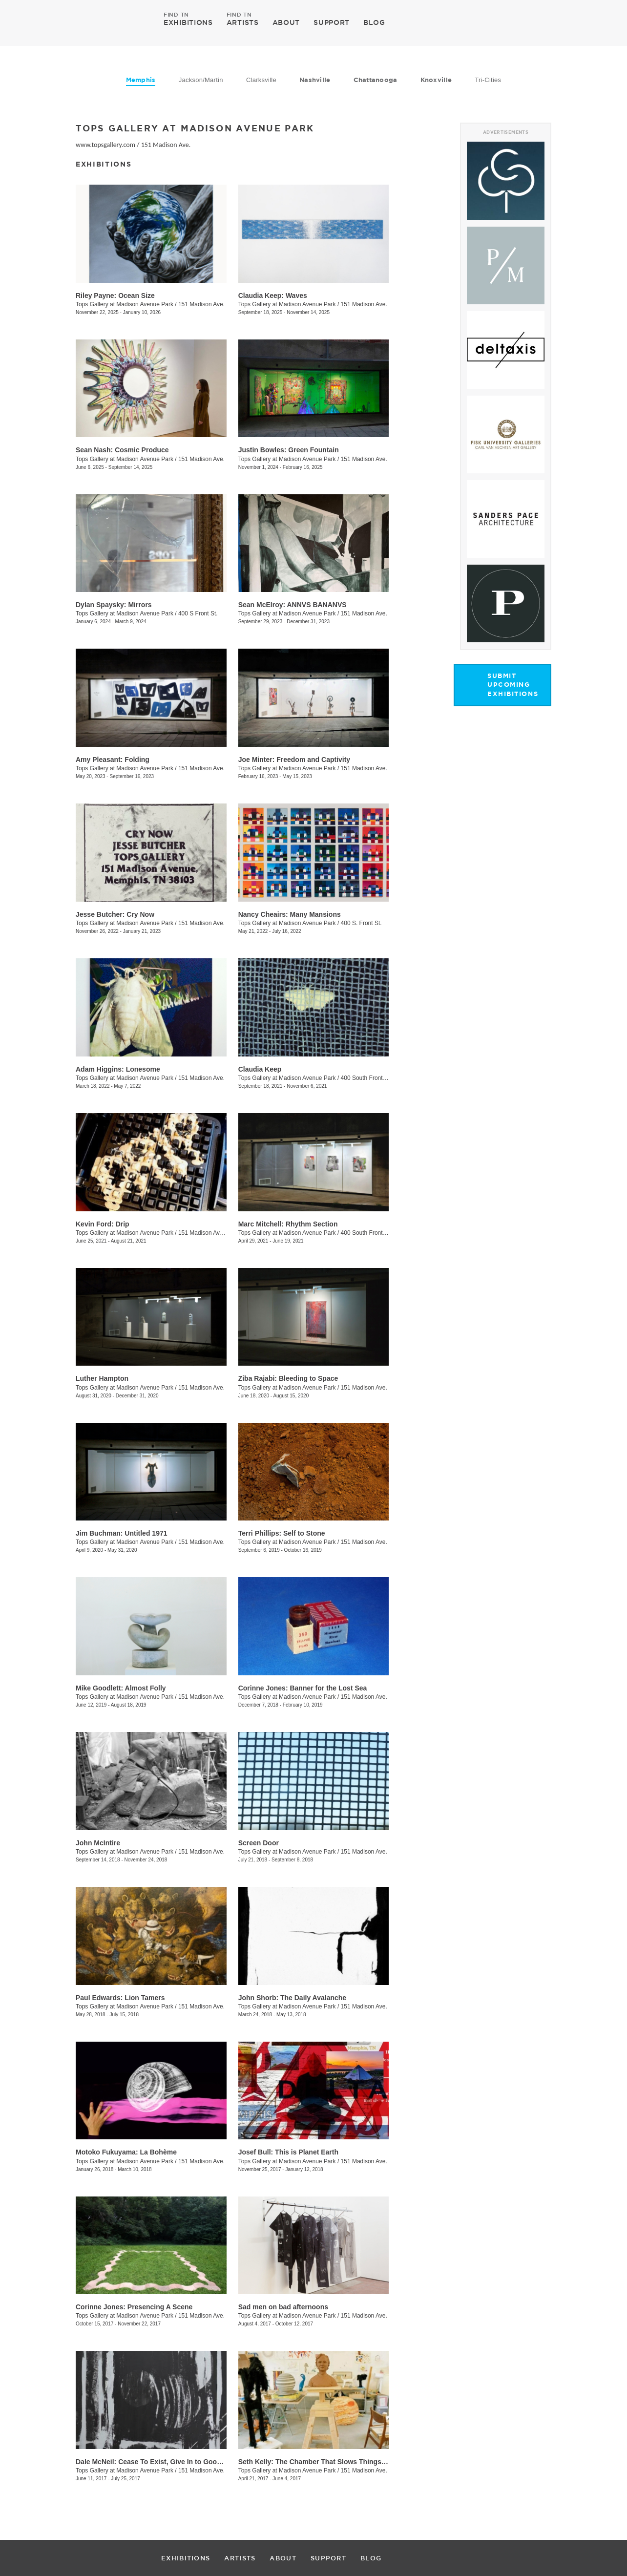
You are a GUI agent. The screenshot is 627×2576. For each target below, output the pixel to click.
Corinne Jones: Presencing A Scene (134, 2307)
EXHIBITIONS (188, 22)
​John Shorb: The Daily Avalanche (292, 1998)
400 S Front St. (198, 613)
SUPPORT (332, 22)
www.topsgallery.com (105, 145)
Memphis (141, 80)
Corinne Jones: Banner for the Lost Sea (302, 1688)
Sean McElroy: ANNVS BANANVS (292, 605)
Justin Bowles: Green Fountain (288, 450)
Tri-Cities (488, 80)
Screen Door (258, 1843)
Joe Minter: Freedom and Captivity (294, 759)
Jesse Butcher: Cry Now (115, 914)
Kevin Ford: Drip (102, 1224)
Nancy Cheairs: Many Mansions (289, 914)
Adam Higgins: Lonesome (118, 1069)
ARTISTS (243, 22)
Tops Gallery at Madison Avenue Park (124, 304)
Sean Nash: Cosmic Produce (122, 450)
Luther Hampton (102, 1378)
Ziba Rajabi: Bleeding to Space (288, 1378)
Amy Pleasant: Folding (112, 759)
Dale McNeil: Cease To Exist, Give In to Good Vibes (158, 2462)
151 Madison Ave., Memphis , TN (221, 1232)
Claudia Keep (260, 1069)
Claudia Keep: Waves (272, 295)
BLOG (374, 22)
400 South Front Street (370, 1232)
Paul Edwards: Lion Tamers (120, 1998)
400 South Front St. (366, 1078)
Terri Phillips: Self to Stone (281, 1533)
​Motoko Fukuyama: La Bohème (126, 2152)
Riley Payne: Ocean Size (115, 295)
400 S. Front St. (361, 923)
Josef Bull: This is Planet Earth (288, 2152)
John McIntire (98, 1843)
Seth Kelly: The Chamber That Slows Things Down (320, 2462)
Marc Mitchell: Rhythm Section (288, 1224)
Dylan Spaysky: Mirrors (114, 605)
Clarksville (261, 80)
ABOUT (286, 22)
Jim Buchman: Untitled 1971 (121, 1533)
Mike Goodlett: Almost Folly (121, 1688)
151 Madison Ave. (166, 145)
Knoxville (436, 80)
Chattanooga (375, 80)
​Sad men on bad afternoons (283, 2307)
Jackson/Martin (201, 80)
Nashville (314, 80)
